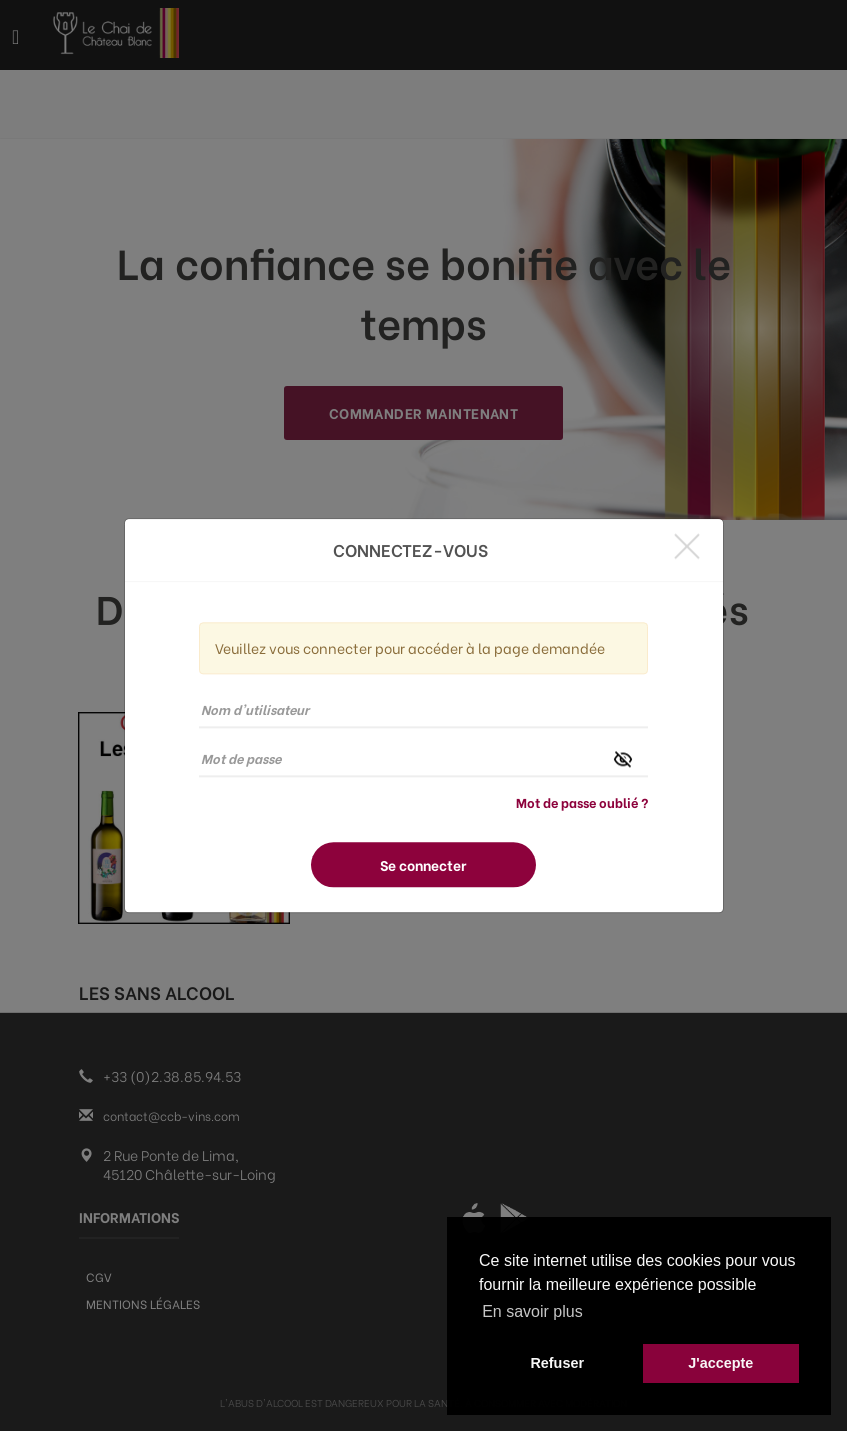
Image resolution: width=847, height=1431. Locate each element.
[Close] (687, 545)
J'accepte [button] (720, 1363)
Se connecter (423, 864)
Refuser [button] (557, 1363)
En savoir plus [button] (532, 1311)
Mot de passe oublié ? (582, 801)
